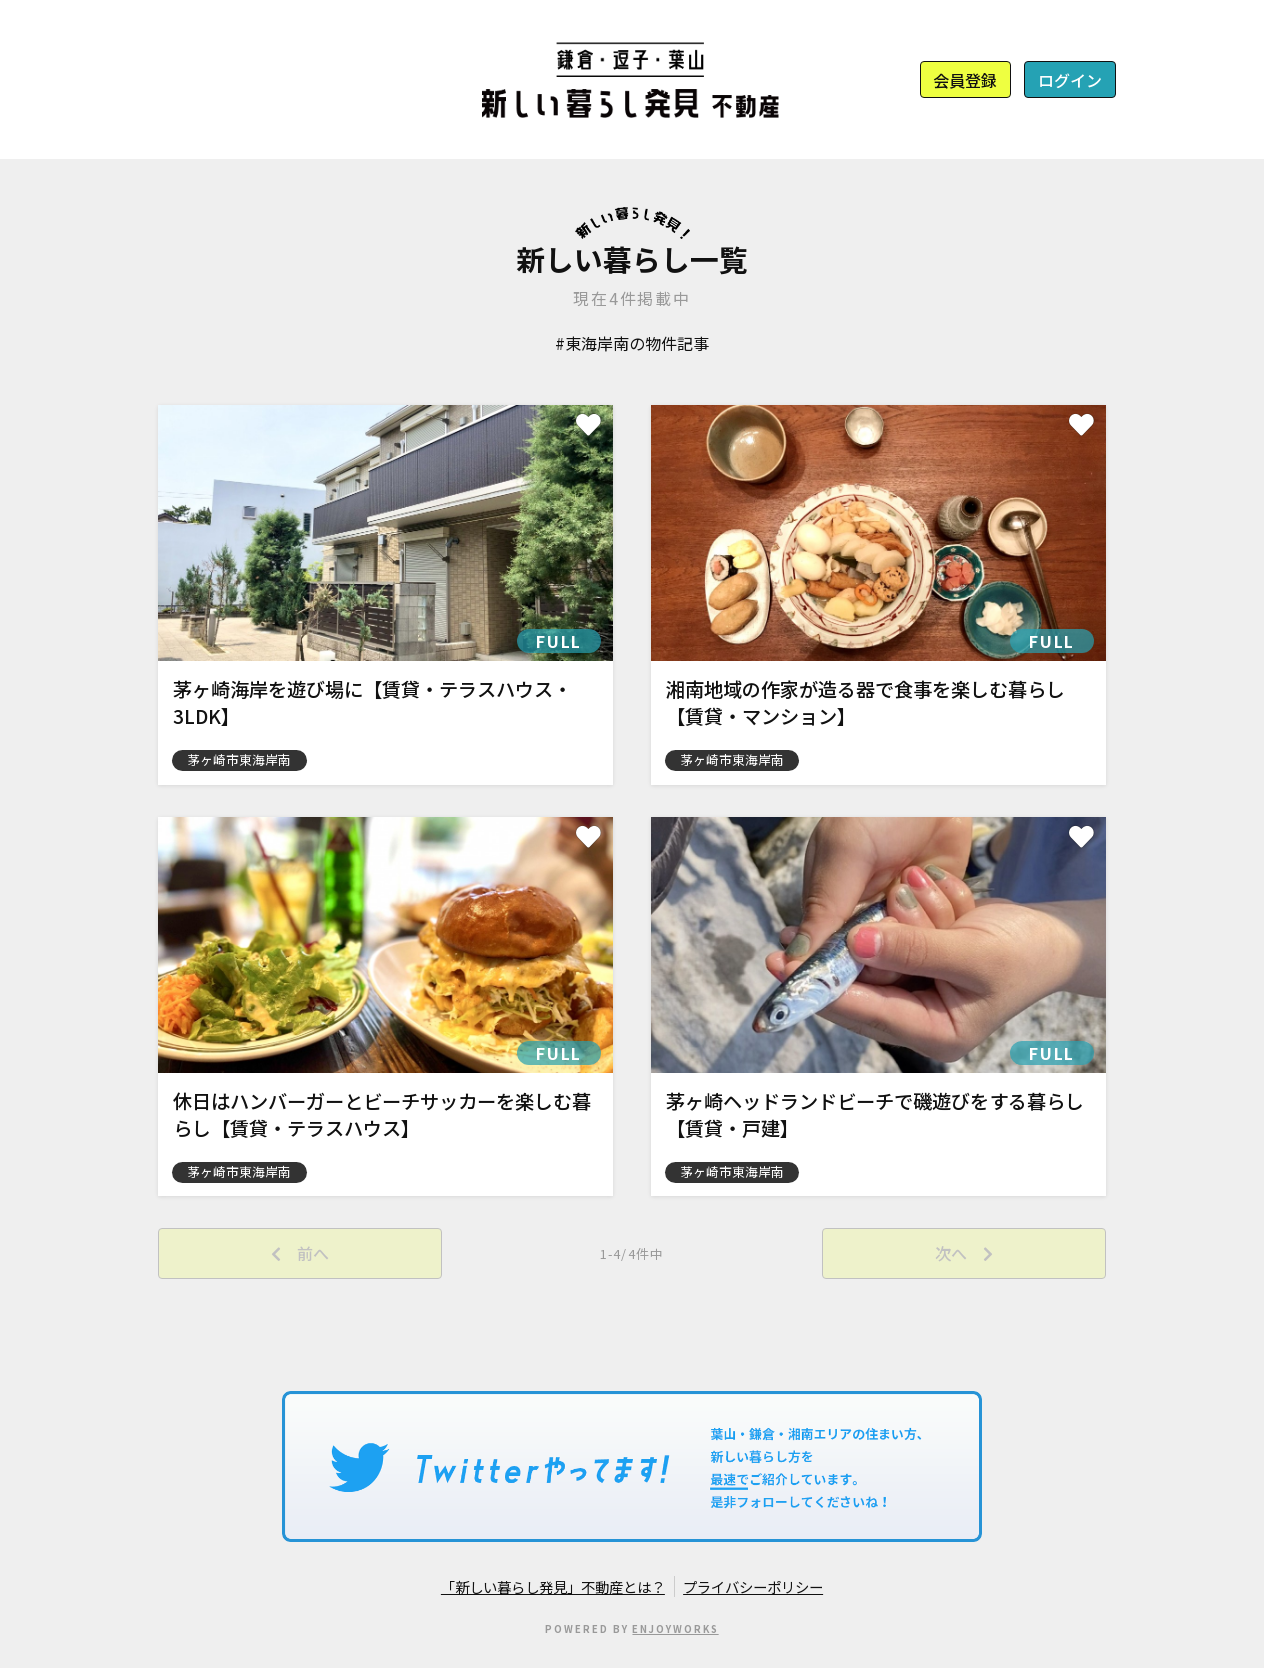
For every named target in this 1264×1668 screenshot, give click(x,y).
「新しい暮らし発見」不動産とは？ (553, 1586)
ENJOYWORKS (675, 1629)
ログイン (1070, 80)
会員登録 (965, 80)
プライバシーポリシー (753, 1586)
